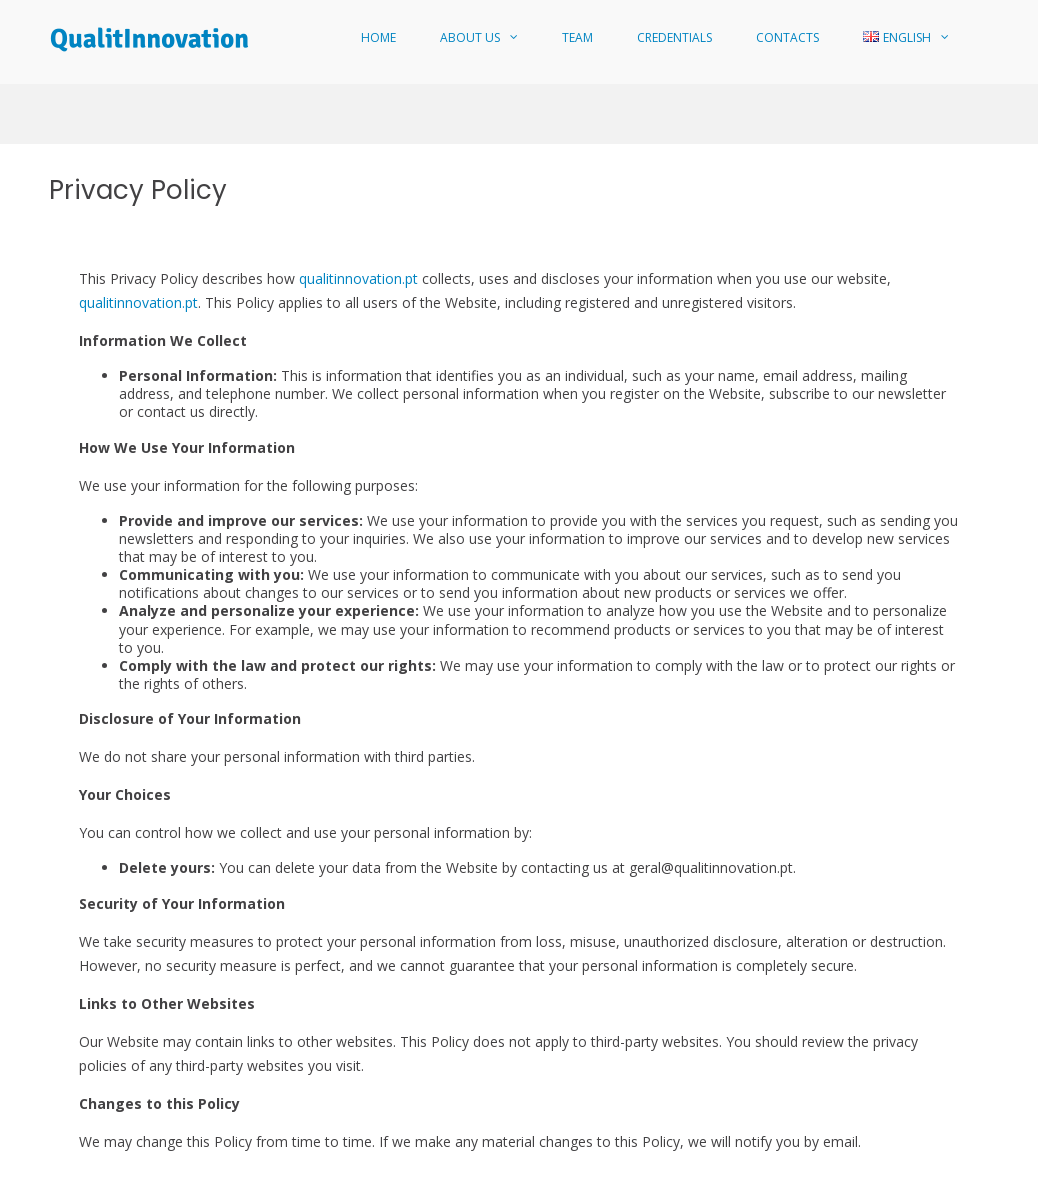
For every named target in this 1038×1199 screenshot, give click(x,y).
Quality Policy (861, 1175)
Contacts (787, 37)
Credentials (674, 37)
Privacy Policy (951, 1175)
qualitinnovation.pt (358, 194)
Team (577, 37)
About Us (470, 37)
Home (378, 37)
